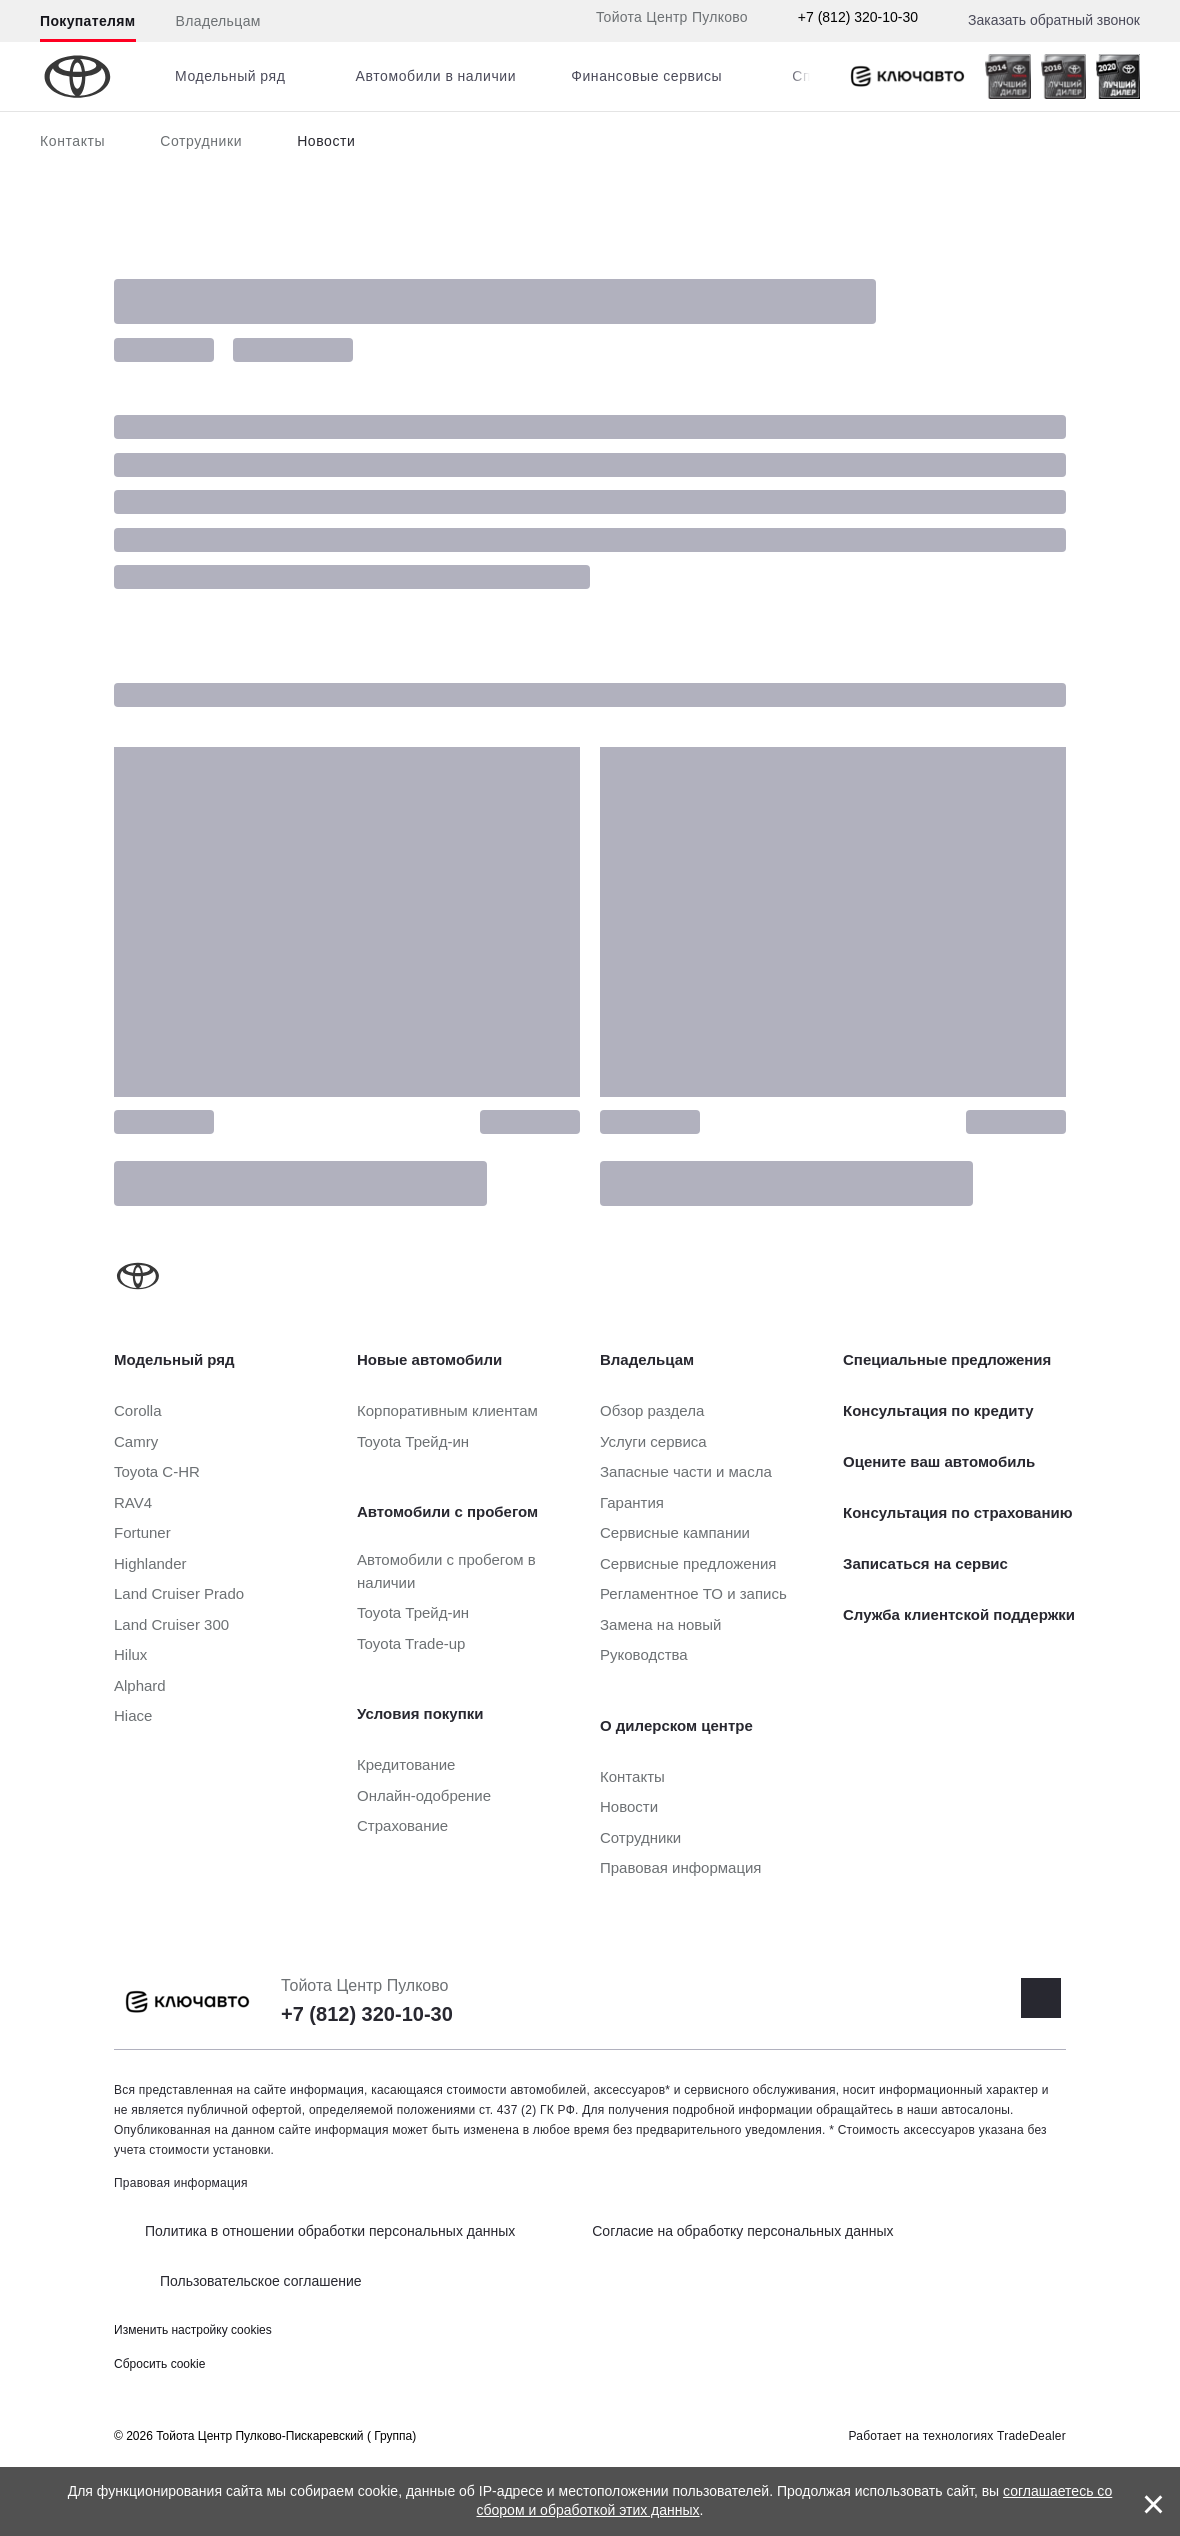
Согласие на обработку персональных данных (742, 2231)
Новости (326, 141)
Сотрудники (201, 141)
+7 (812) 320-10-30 (858, 17)
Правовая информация (181, 2183)
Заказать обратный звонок (1054, 20)
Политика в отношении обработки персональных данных (330, 2231)
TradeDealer (1031, 2436)
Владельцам (218, 21)
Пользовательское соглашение (261, 2281)
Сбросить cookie (159, 2364)
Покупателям (88, 21)
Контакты (72, 141)
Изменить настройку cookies (193, 2330)
